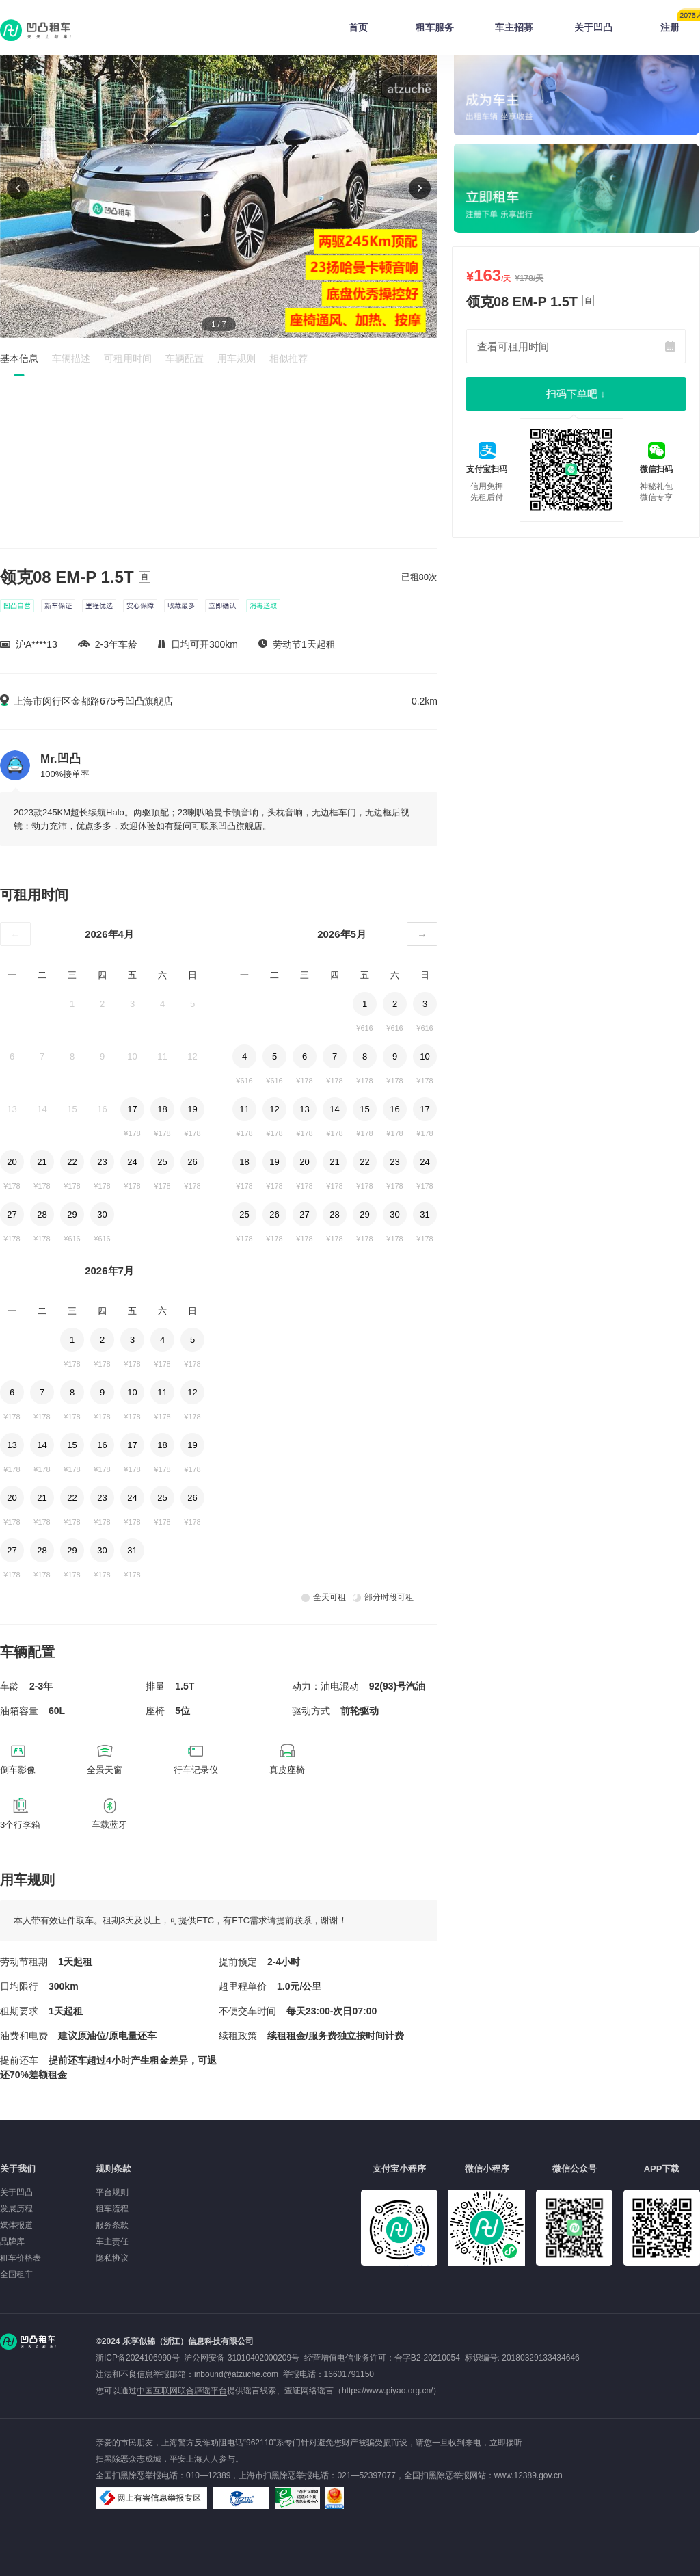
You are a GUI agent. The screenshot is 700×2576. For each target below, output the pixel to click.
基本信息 (19, 358)
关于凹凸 (593, 27)
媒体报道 (16, 2225)
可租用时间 (128, 358)
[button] (420, 188)
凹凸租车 (37, 30)
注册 (680, 23)
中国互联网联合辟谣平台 (182, 2390)
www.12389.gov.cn (528, 2475)
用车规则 (236, 358)
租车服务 (435, 27)
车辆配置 (184, 358)
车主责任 (112, 2241)
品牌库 (12, 2241)
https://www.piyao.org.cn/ (387, 2390)
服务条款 (112, 2225)
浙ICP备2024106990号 (140, 2358)
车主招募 (514, 27)
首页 (358, 27)
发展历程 (16, 2208)
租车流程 (112, 2208)
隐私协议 (112, 2258)
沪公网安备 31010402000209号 (241, 2358)
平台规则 (112, 2192)
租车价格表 (20, 2258)
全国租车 (16, 2274)
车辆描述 (71, 358)
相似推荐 (288, 358)
